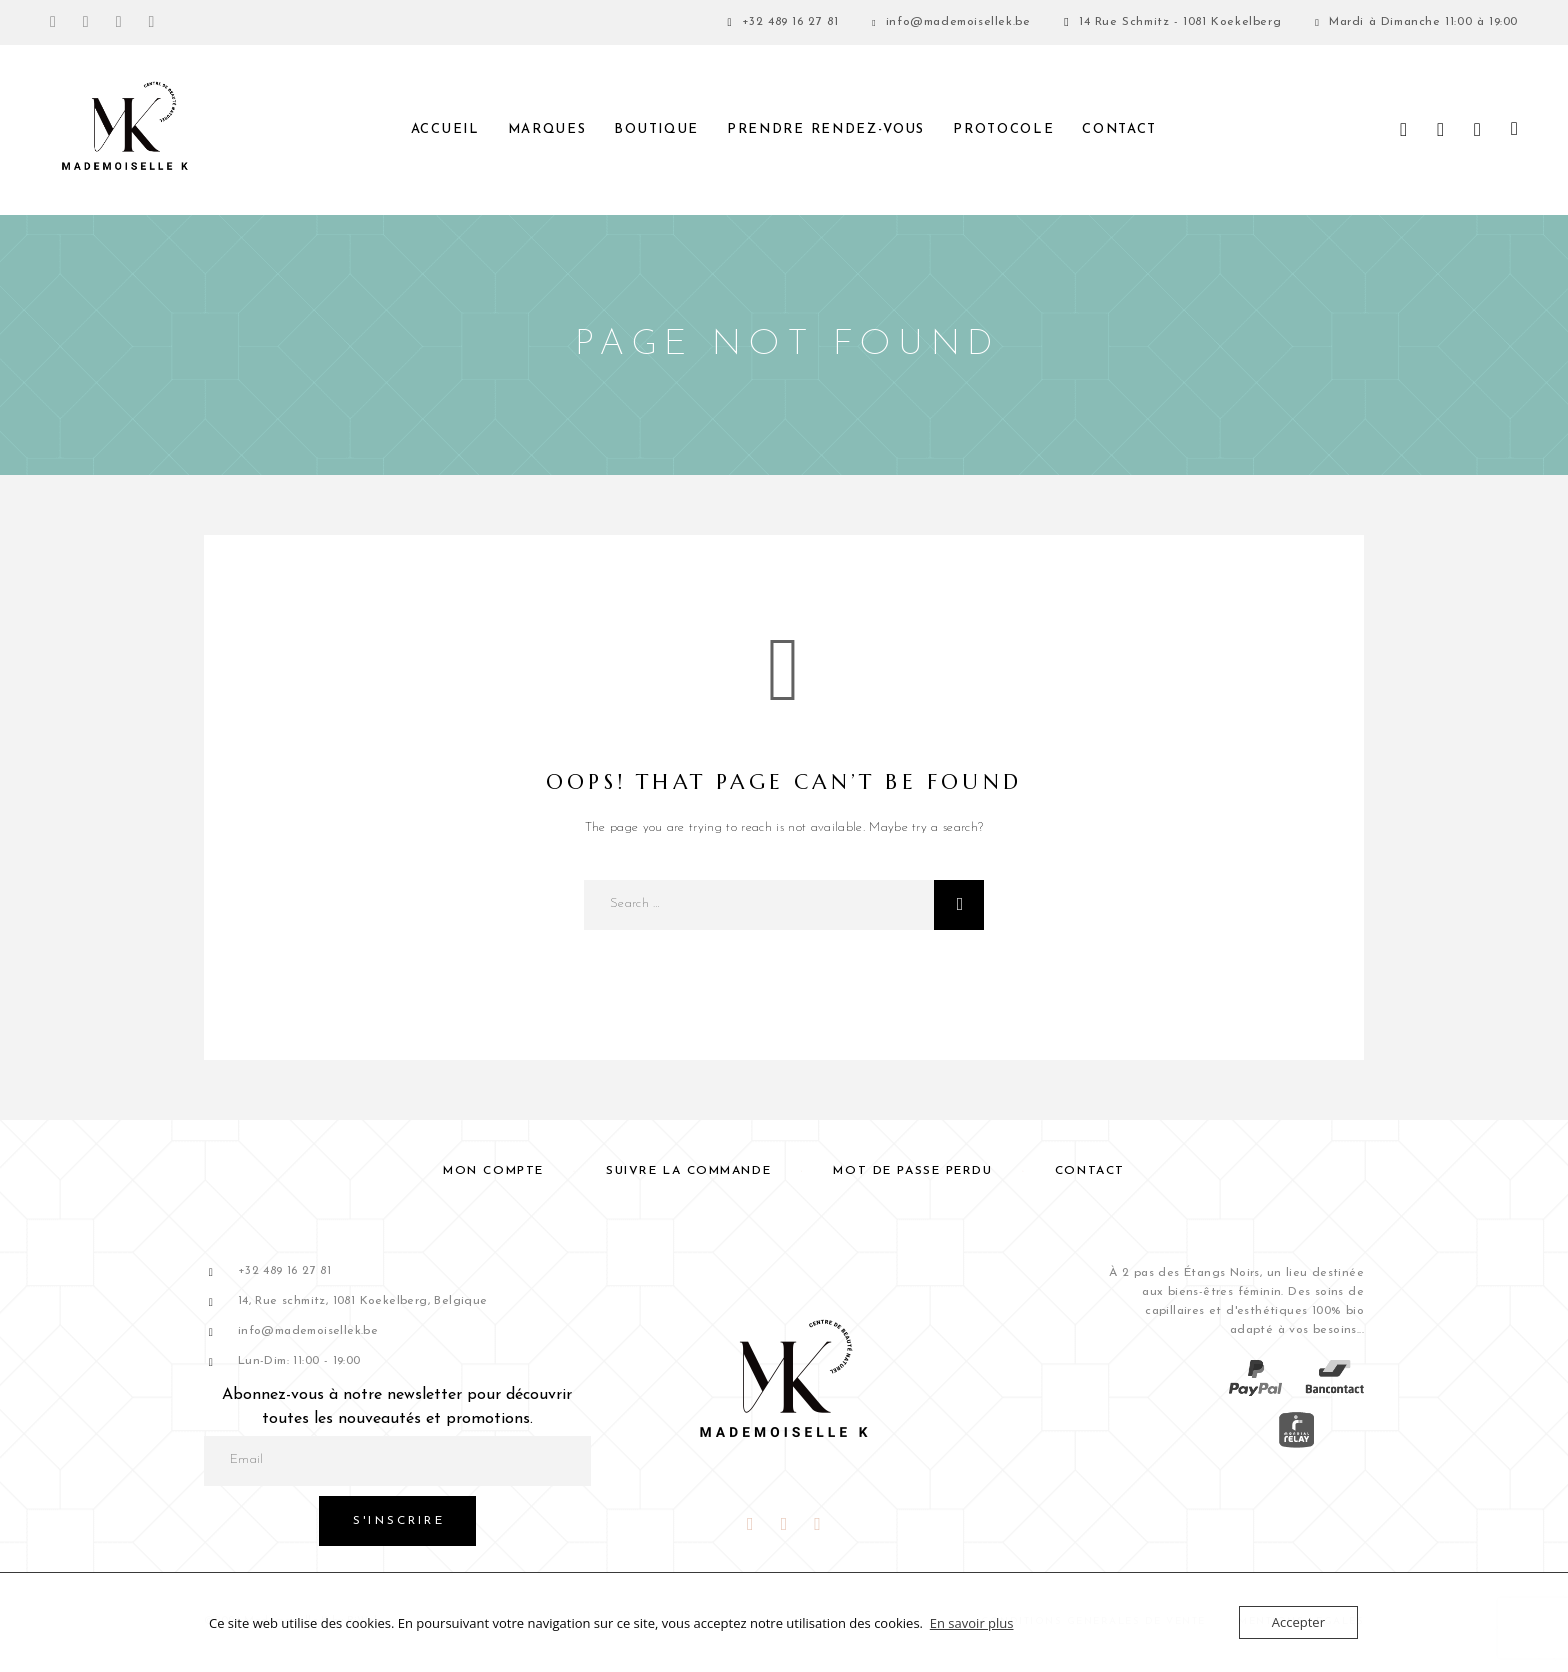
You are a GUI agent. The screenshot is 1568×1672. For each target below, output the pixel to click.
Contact (1119, 129)
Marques (547, 129)
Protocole (1003, 129)
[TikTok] (152, 22)
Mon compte (493, 1171)
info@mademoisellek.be (958, 22)
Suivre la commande (688, 1171)
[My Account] (1440, 130)
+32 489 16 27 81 (790, 22)
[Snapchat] (119, 22)
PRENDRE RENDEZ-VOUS (826, 129)
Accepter (1298, 1622)
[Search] (1403, 130)
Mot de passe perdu (912, 1171)
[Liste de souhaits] (1477, 131)
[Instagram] (86, 22)
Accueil (445, 129)
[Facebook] (53, 22)
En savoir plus (972, 1623)
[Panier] (1514, 130)
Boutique (656, 129)
